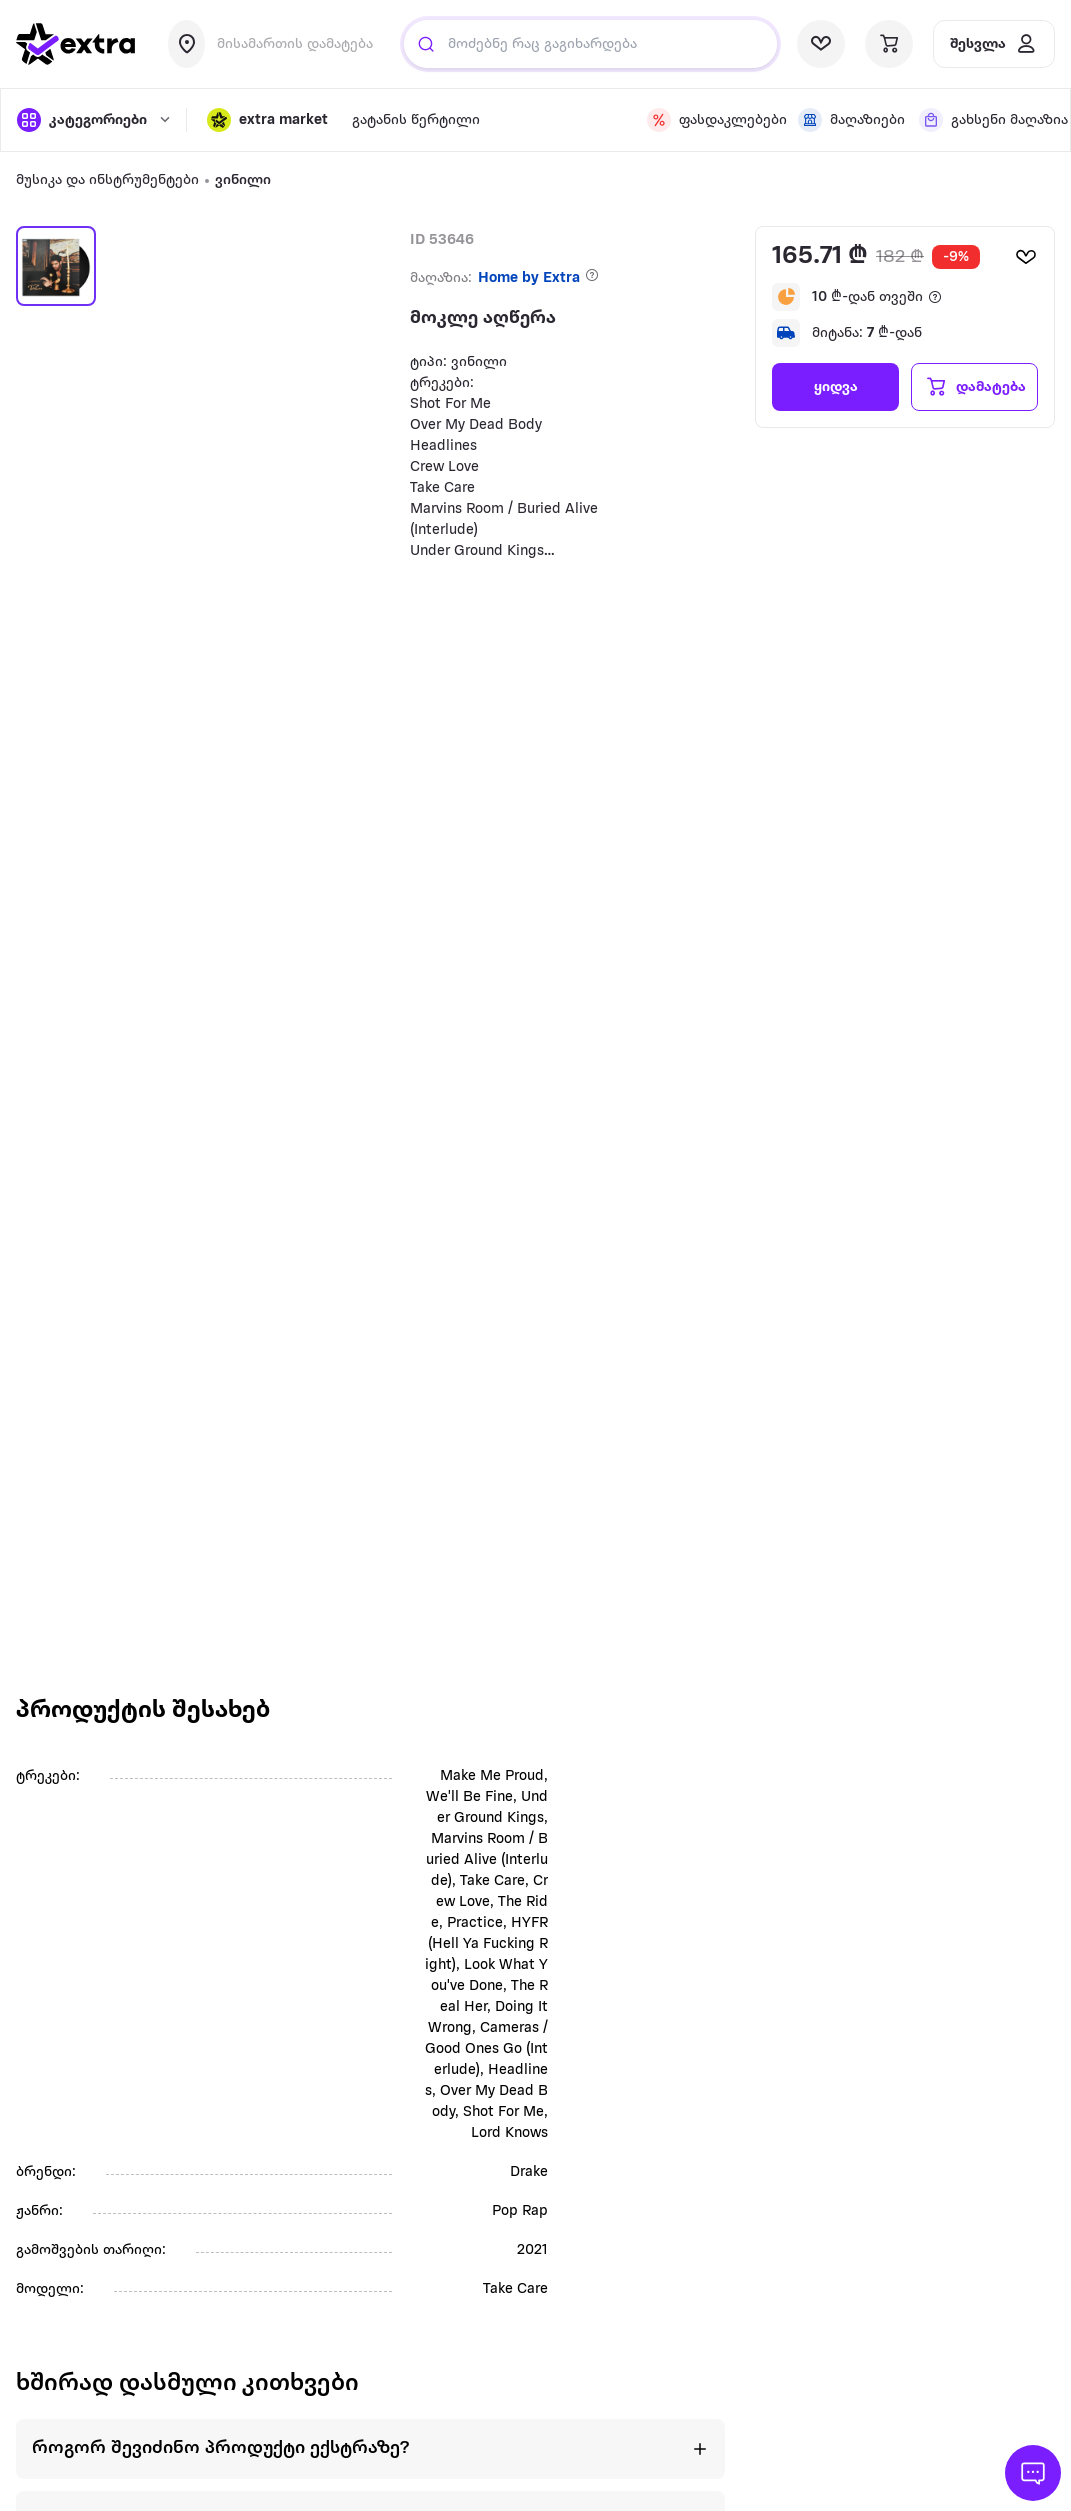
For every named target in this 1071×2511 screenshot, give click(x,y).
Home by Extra (529, 278)
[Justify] (426, 44)
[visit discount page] (710, 120)
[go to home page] (76, 44)
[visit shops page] (846, 120)
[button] (267, 120)
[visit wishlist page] (821, 44)
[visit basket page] (889, 44)
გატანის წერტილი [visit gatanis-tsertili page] (416, 120)
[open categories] (91, 120)
